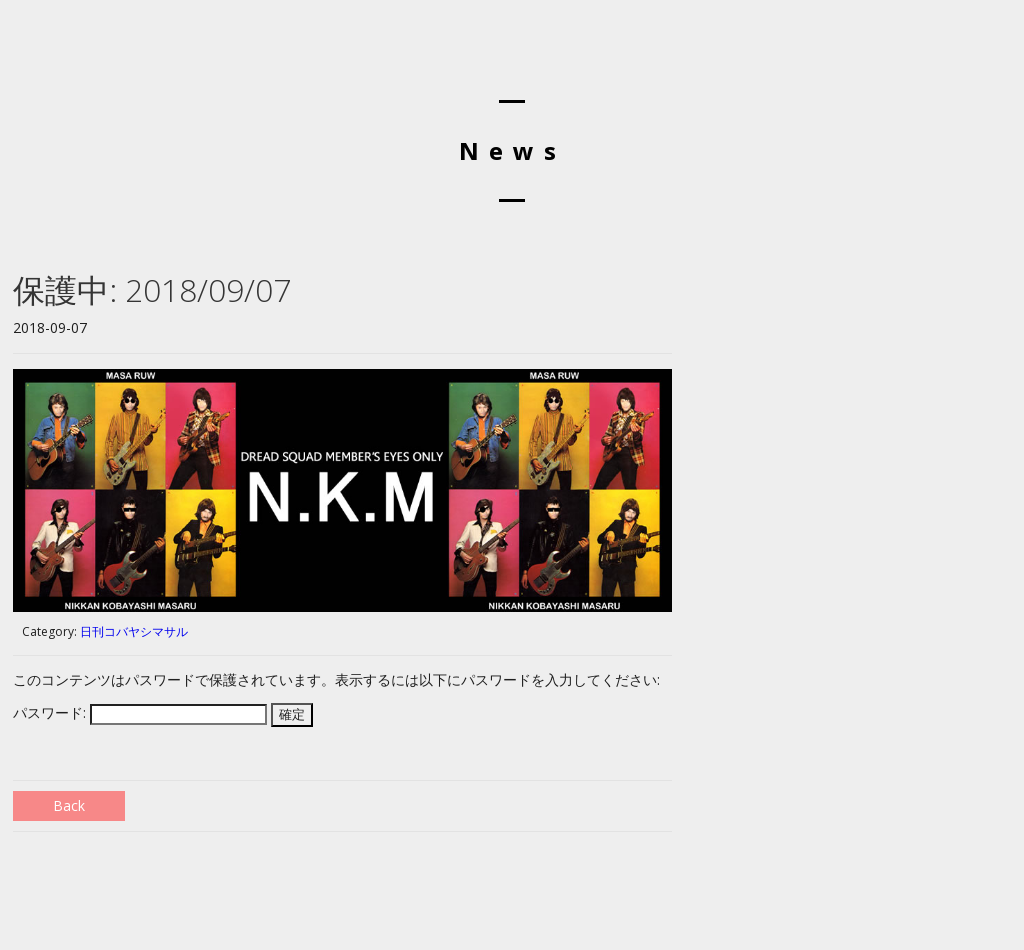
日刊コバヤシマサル (134, 631)
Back (69, 805)
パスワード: (140, 712)
